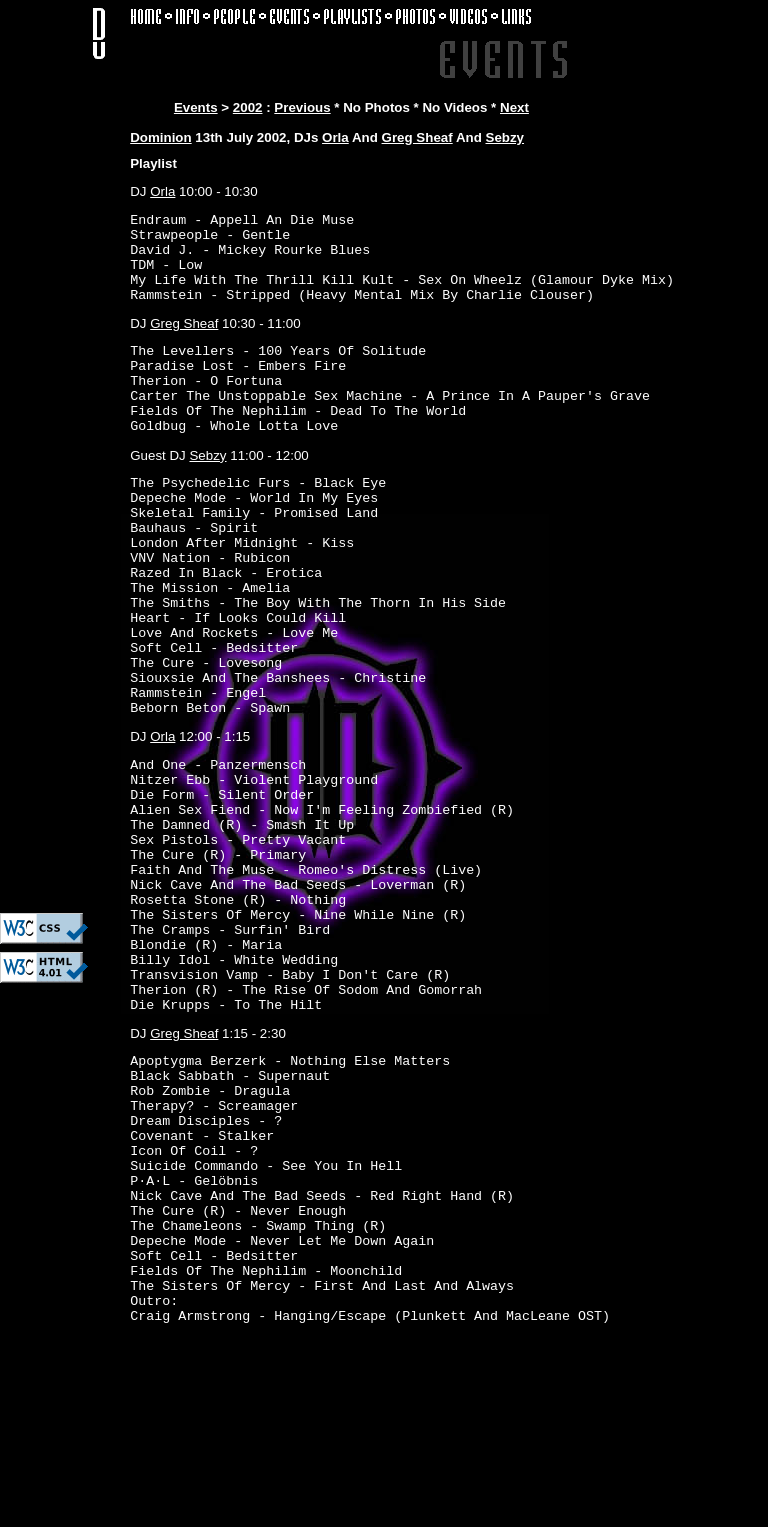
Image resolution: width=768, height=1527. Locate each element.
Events (196, 107)
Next (514, 107)
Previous (302, 107)
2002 (248, 107)
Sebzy (505, 137)
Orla (335, 137)
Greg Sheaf (417, 137)
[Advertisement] (60, 605)
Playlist (153, 163)
